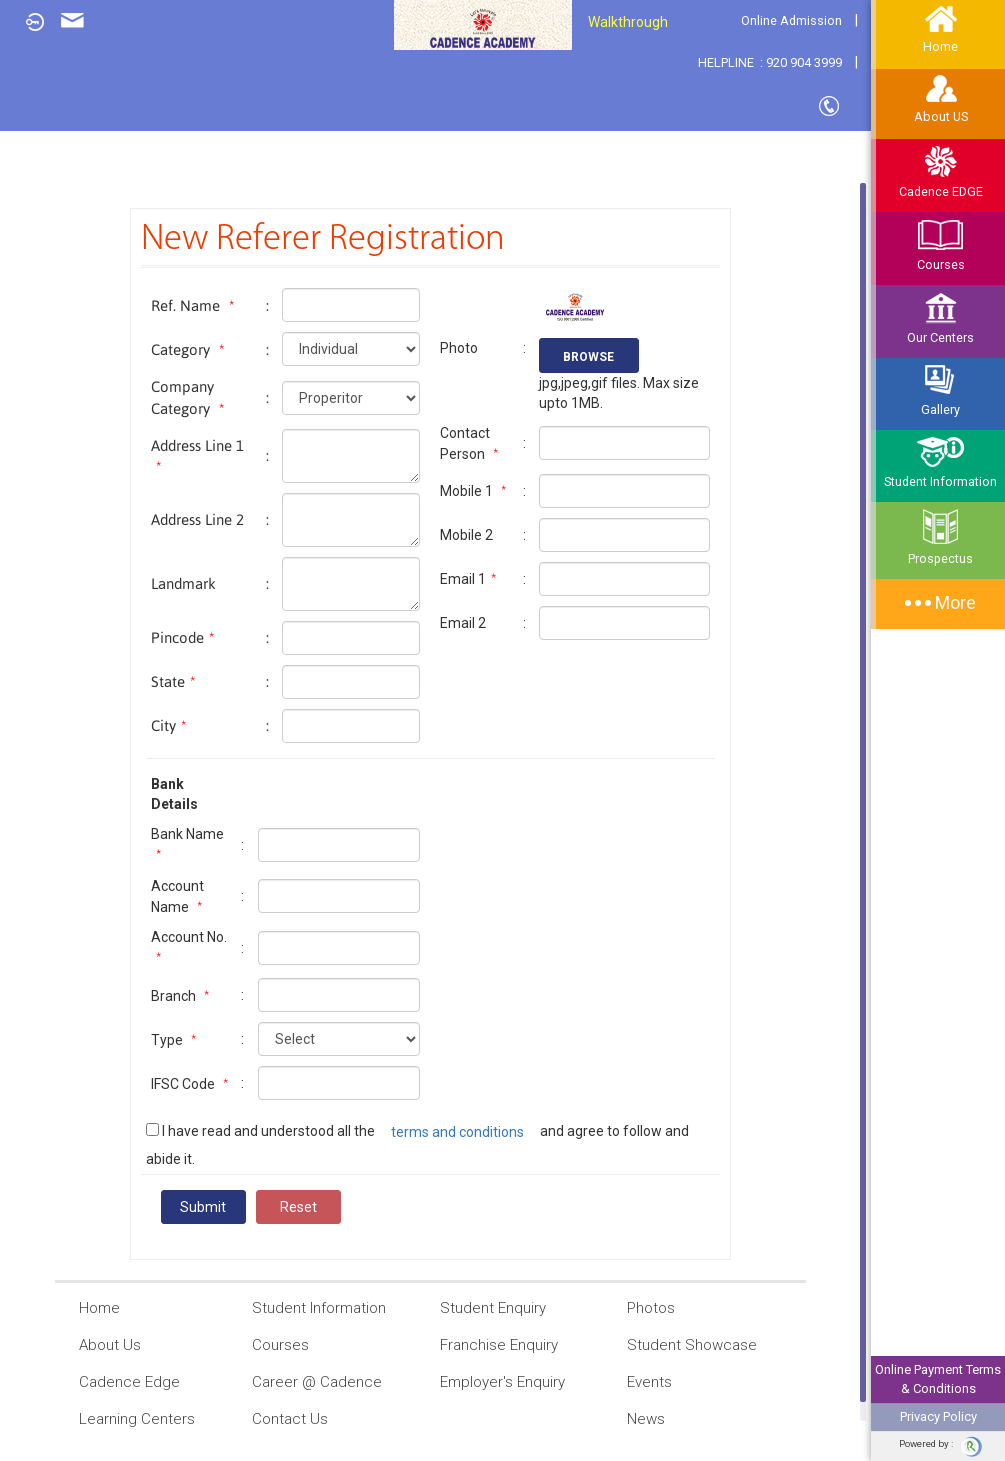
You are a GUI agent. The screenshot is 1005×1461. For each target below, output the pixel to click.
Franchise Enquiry (487, 1346)
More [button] (940, 602)
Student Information (940, 462)
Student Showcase (680, 1346)
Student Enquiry (481, 1309)
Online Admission (791, 20)
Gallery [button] (940, 390)
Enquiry (72, 20)
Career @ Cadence (305, 1383)
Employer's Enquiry (490, 1383)
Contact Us (833, 106)
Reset (298, 1207)
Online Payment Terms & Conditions (938, 1379)
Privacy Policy (938, 1416)
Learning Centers (125, 1420)
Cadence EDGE (941, 172)
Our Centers (940, 318)
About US (941, 99)
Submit (203, 1207)
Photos (639, 1309)
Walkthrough (628, 22)
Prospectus (940, 537)
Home (87, 1307)
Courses (940, 245)
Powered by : (941, 1446)
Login (30, 22)
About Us (98, 1346)
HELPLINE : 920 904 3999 (770, 62)
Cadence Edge (117, 1383)
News (634, 1420)
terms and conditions (457, 1132)
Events (637, 1383)
